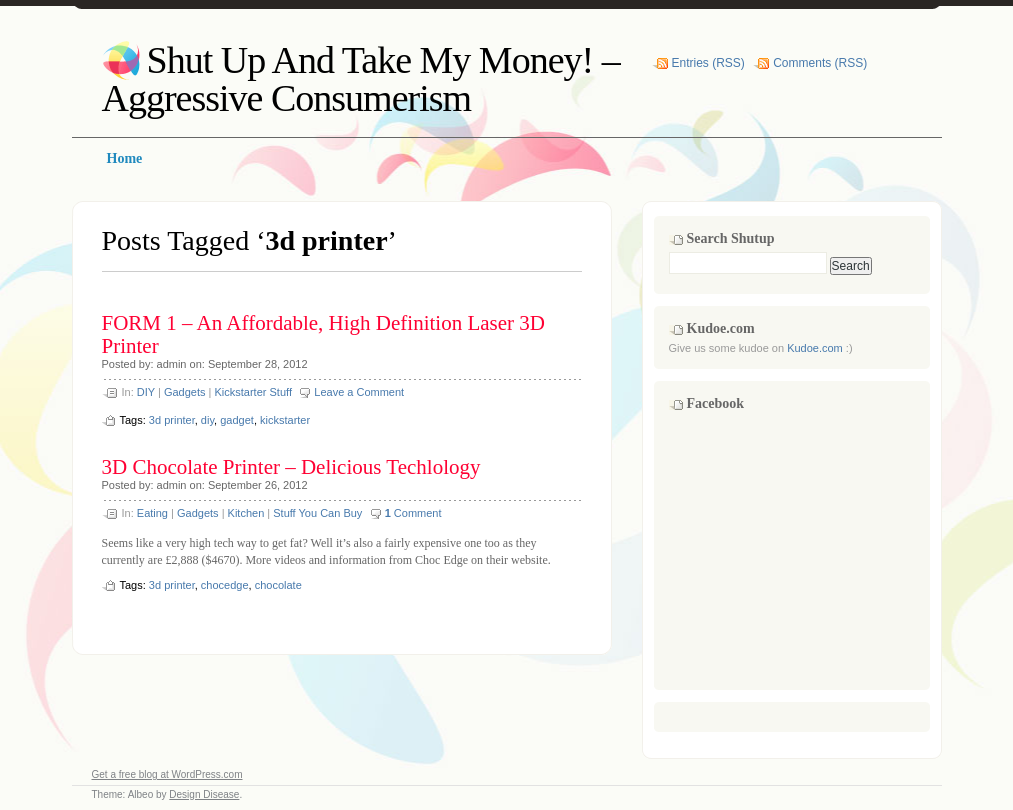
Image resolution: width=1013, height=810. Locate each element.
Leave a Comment (359, 392)
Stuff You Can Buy (317, 513)
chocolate (278, 585)
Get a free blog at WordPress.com (167, 774)
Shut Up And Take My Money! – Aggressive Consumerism (361, 79)
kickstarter (285, 420)
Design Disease (204, 794)
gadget (237, 420)
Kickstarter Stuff (253, 392)
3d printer (172, 420)
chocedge (225, 585)
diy (207, 420)
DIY (146, 392)
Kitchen (246, 513)
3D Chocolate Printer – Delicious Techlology (291, 467)
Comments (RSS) (820, 63)
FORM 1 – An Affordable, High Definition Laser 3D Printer (323, 334)
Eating (152, 513)
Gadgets (185, 392)
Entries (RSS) (708, 63)
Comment (413, 513)
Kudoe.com (815, 348)
